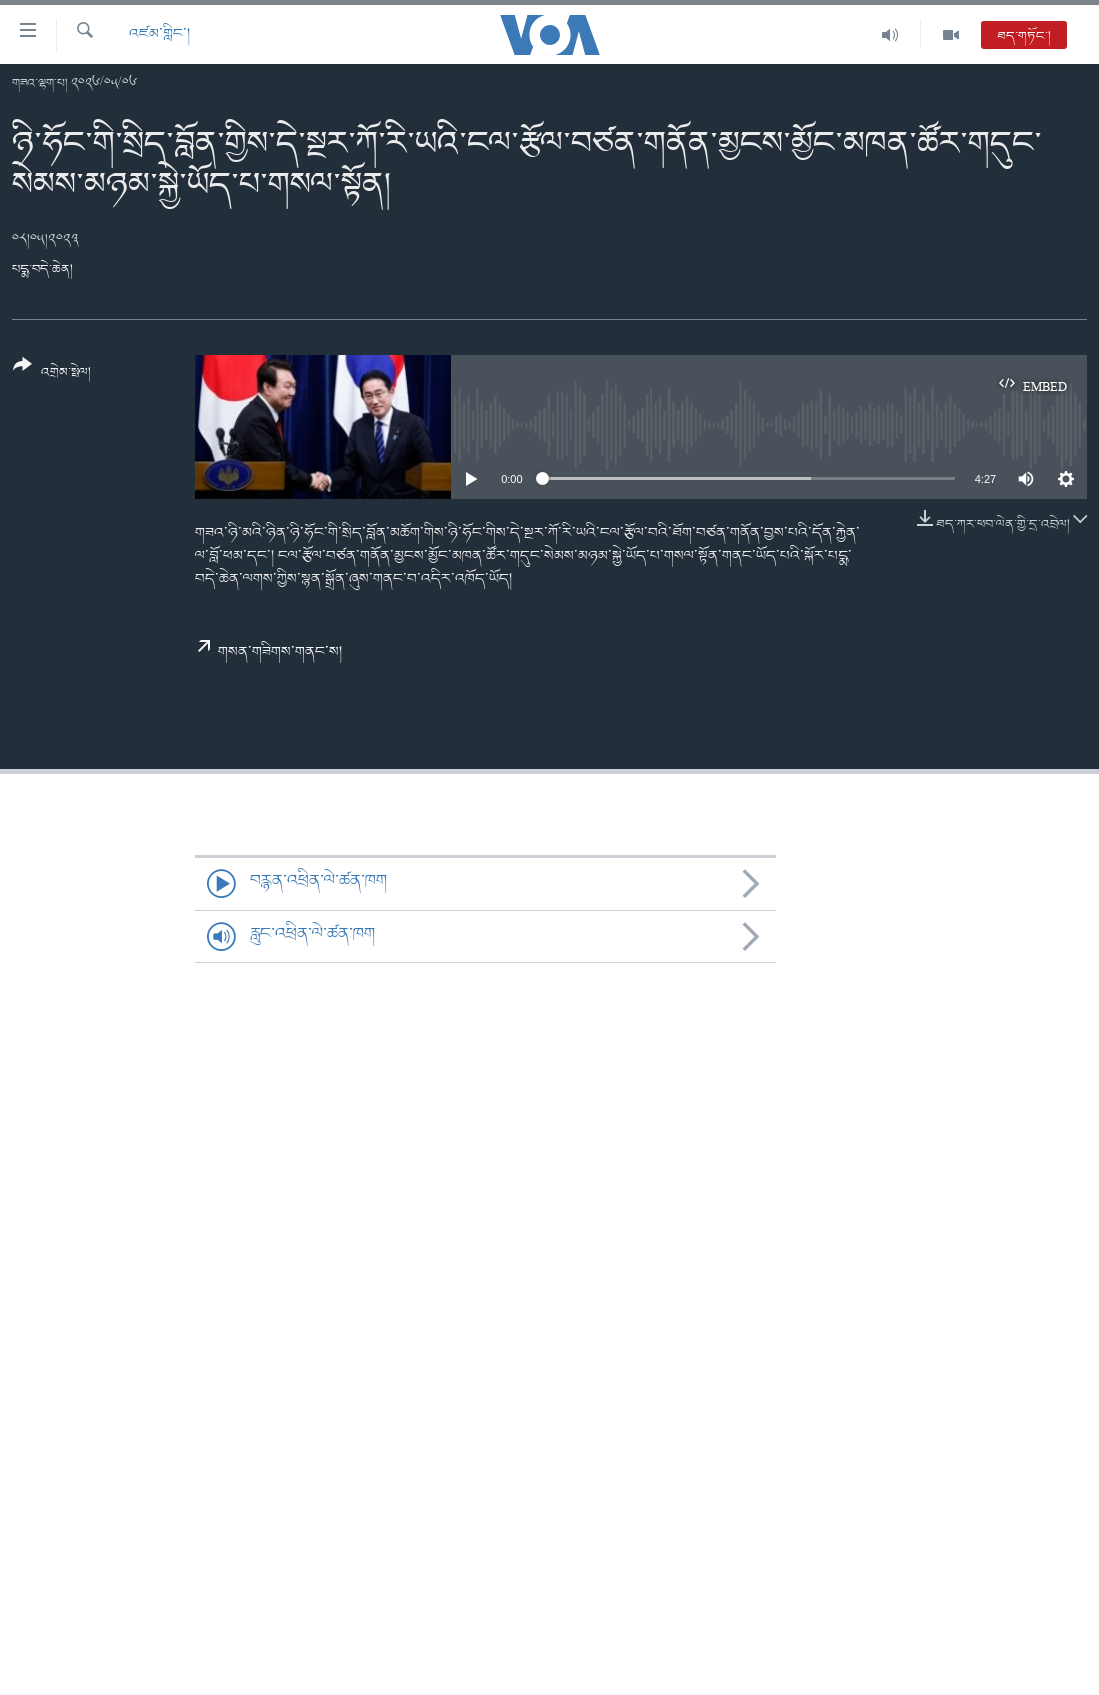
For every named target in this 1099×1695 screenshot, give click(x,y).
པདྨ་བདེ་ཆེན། (42, 269)
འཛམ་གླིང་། (159, 34)
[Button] (52, 375)
